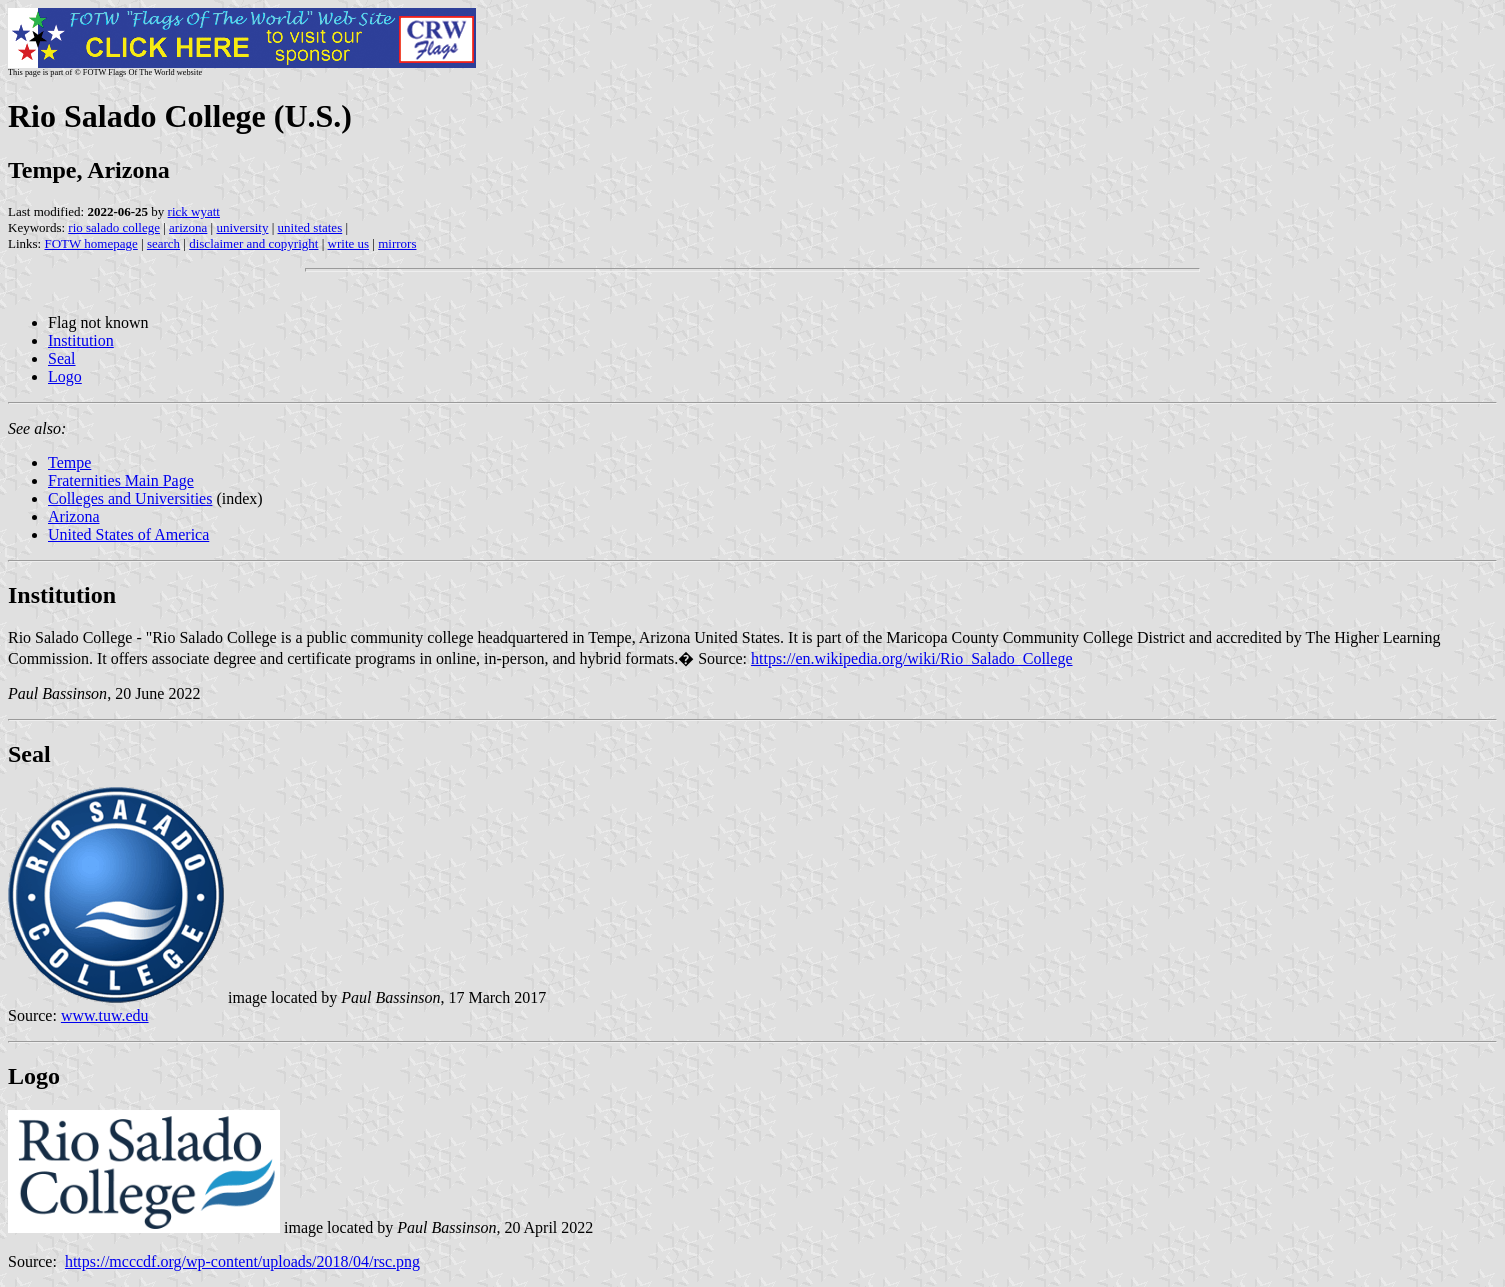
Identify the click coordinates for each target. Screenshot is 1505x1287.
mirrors (397, 243)
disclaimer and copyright (253, 243)
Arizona (74, 516)
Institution (81, 340)
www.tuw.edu (105, 1015)
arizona (188, 227)
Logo (65, 376)
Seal (62, 358)
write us (349, 243)
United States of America (128, 534)
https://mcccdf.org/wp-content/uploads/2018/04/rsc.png (242, 1261)
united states (310, 227)
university (242, 227)
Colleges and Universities (130, 498)
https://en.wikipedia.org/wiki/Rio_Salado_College (911, 658)
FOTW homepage (90, 243)
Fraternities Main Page (121, 480)
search (163, 243)
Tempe (69, 462)
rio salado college (114, 227)
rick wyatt (194, 211)
